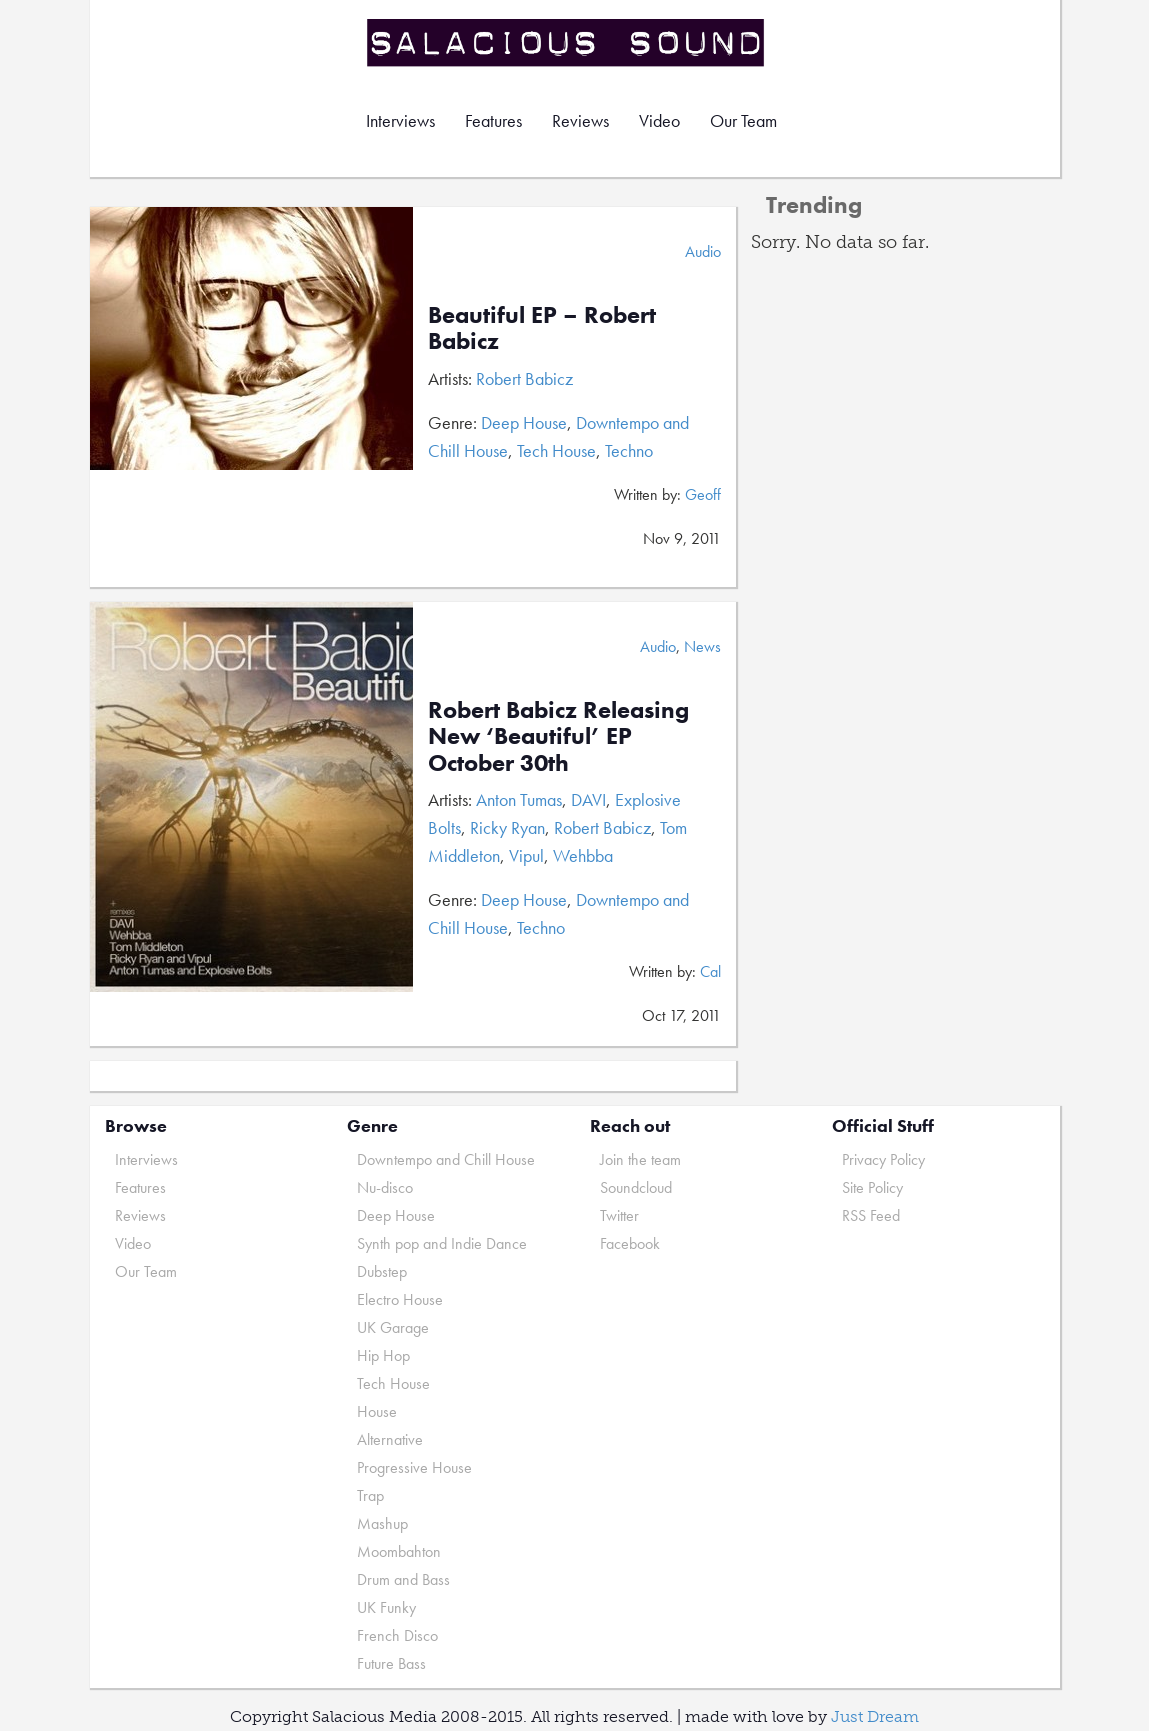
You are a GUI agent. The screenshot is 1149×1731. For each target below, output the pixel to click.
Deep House (524, 422)
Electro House (400, 1299)
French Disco (397, 1635)
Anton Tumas (519, 799)
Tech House (556, 450)
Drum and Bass (403, 1579)
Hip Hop (383, 1355)
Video (659, 120)
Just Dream (875, 1716)
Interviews (400, 120)
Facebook (630, 1243)
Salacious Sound (567, 42)
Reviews (580, 120)
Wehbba (583, 855)
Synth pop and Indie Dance (442, 1243)
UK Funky (386, 1607)
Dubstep (382, 1271)
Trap (370, 1495)
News (702, 646)
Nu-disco (385, 1187)
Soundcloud (636, 1187)
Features (493, 120)
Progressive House (414, 1467)
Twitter (619, 1215)
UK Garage (393, 1327)
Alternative (390, 1439)
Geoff (703, 494)
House (377, 1411)
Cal (710, 971)
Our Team (743, 120)
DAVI (588, 799)
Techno (629, 450)
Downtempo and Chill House (446, 1159)
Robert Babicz (524, 378)
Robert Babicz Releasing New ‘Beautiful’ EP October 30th (558, 736)
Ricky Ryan (507, 827)
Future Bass (391, 1663)
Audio (703, 251)
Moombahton (399, 1551)
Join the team (640, 1159)
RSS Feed (871, 1215)
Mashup (382, 1523)
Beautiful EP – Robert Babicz (542, 327)
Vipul (526, 855)
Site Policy (872, 1187)
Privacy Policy (883, 1159)
